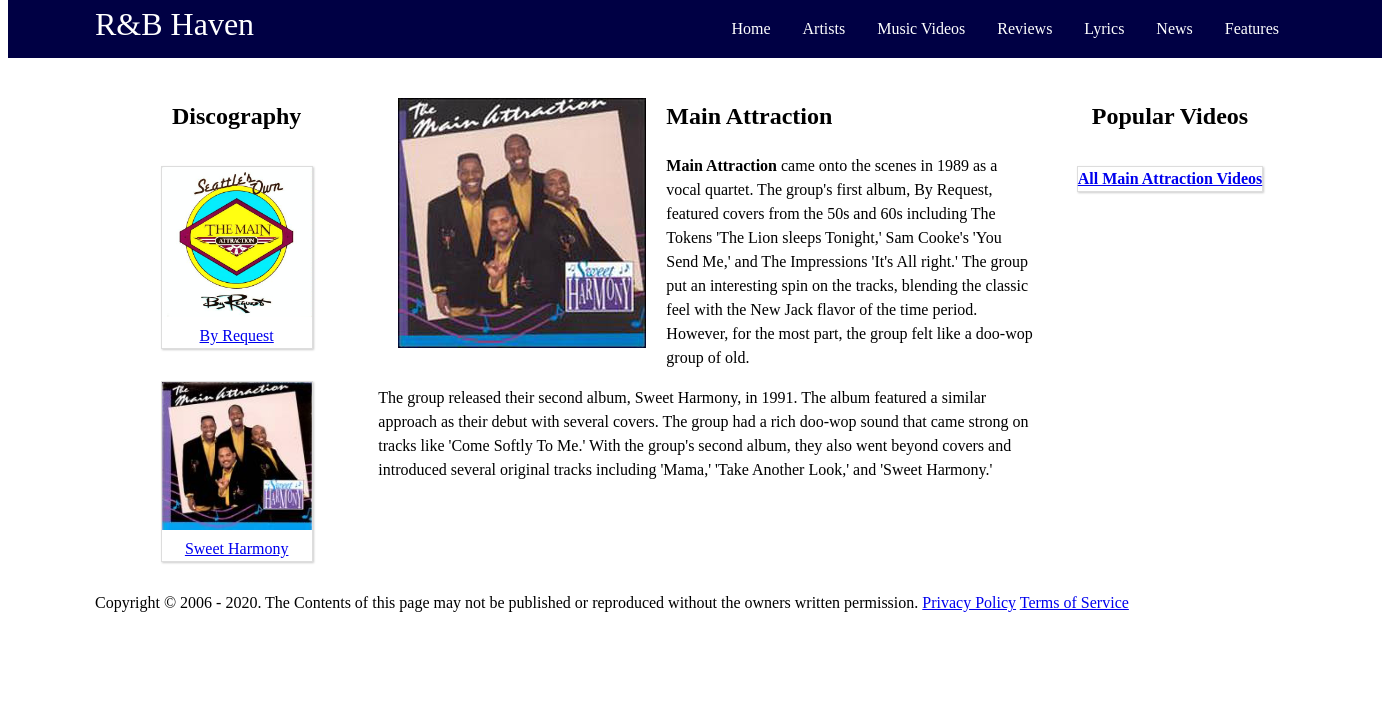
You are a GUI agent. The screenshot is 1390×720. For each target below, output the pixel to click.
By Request (237, 335)
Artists (824, 28)
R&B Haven (174, 24)
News (1174, 28)
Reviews (1024, 28)
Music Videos (921, 28)
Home (750, 28)
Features (1252, 28)
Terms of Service (1074, 602)
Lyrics (1104, 28)
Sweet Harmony (237, 548)
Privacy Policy (969, 602)
